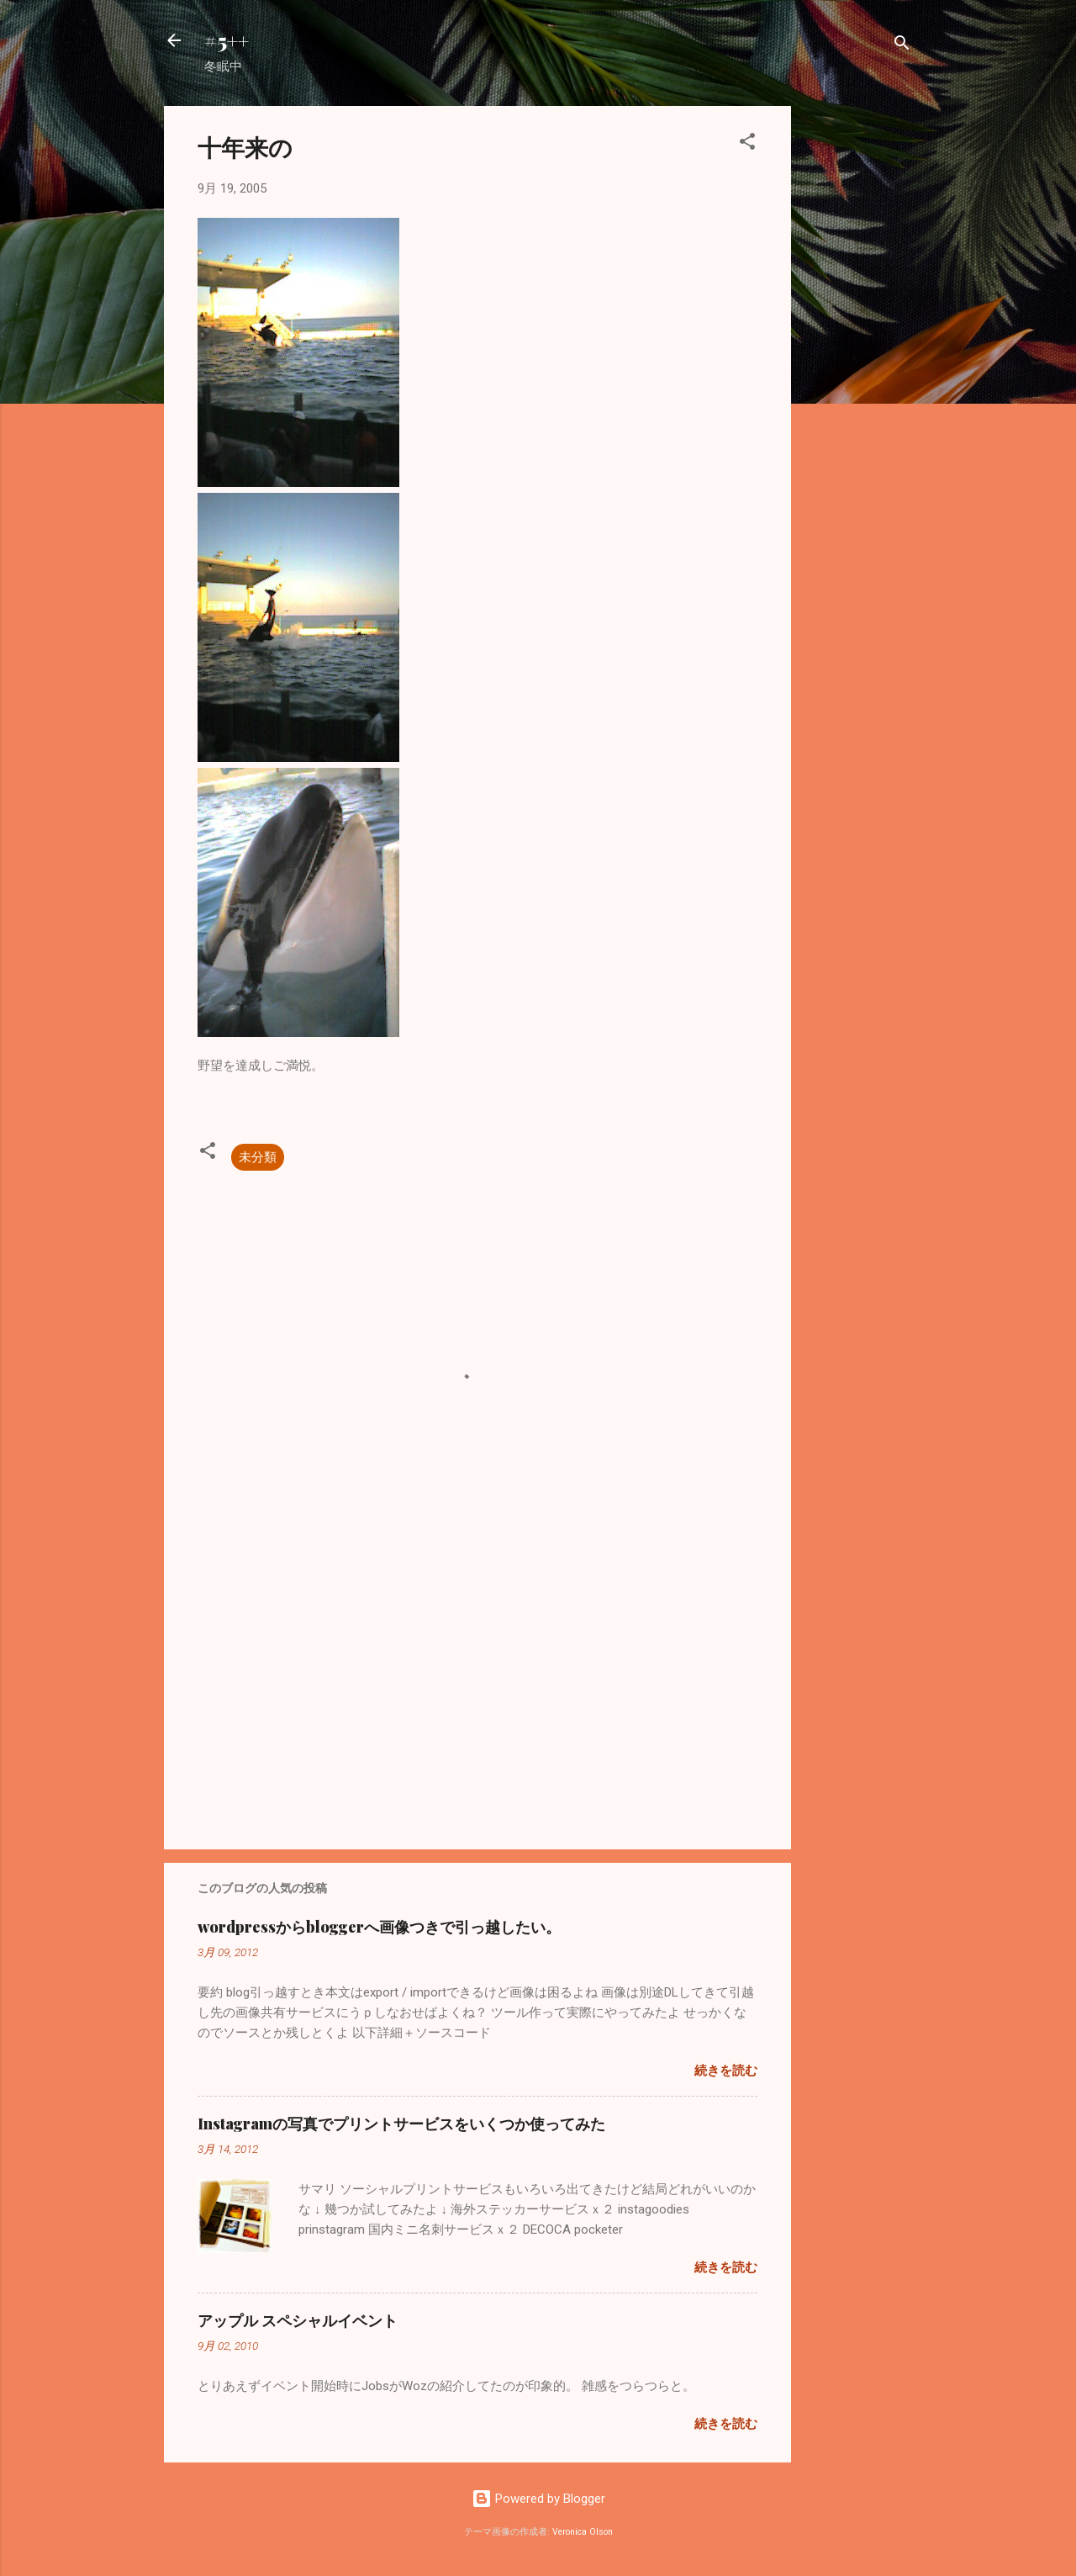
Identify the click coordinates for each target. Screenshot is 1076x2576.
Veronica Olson (582, 2531)
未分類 (258, 1157)
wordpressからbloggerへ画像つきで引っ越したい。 (379, 1927)
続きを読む (725, 2070)
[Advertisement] (858, 358)
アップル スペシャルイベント (298, 2320)
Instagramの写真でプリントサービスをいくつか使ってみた (401, 2123)
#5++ (226, 40)
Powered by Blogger (538, 2498)
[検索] (902, 45)
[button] (747, 144)
